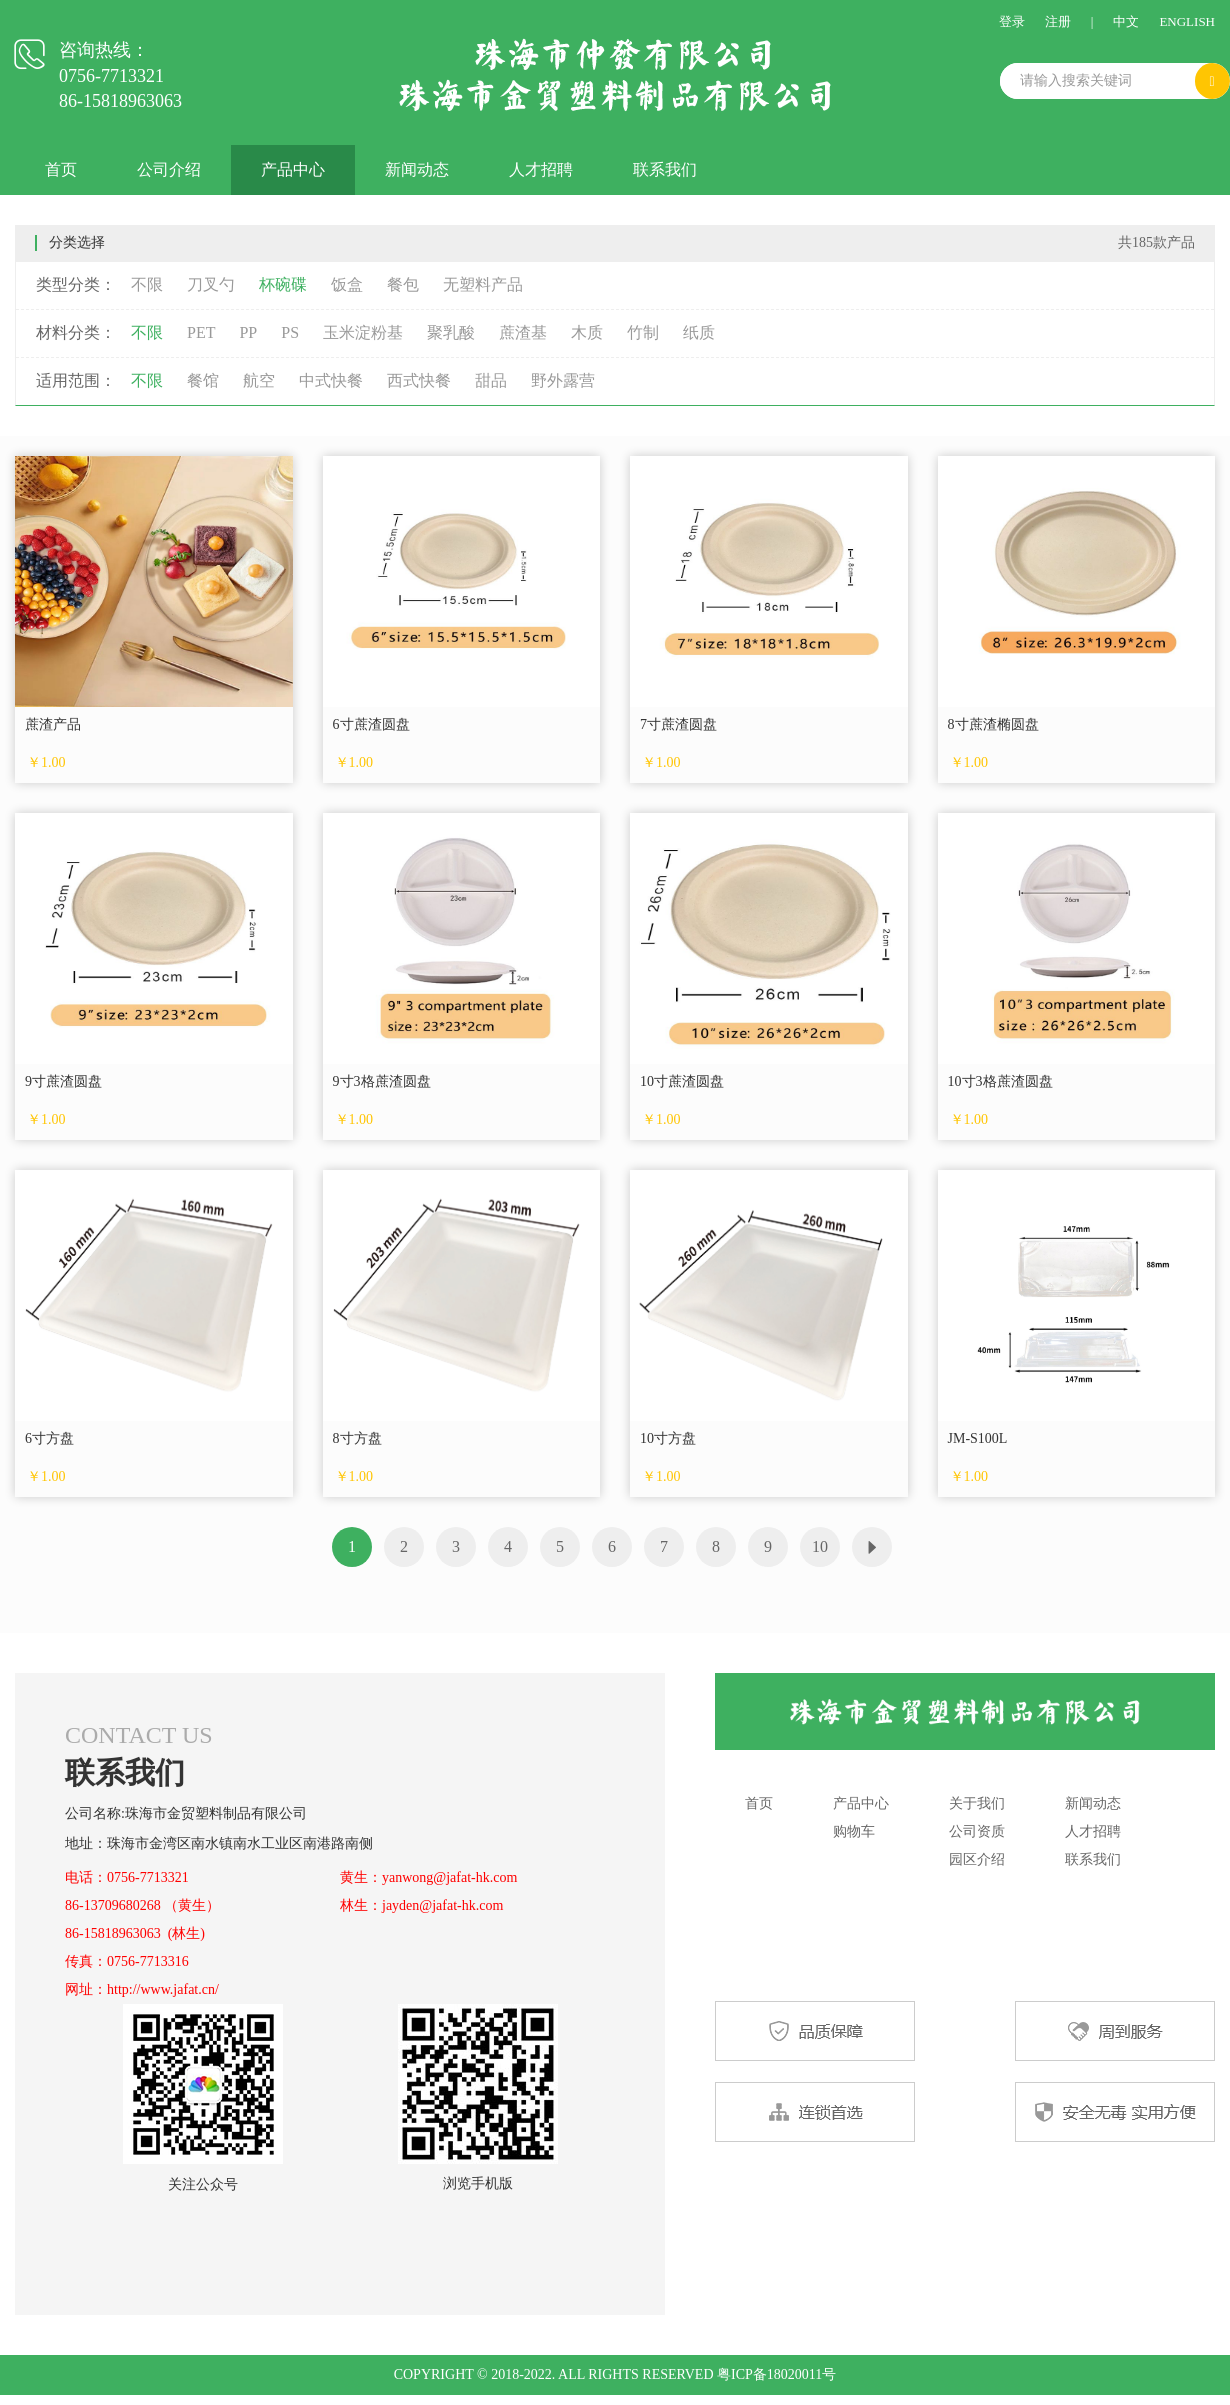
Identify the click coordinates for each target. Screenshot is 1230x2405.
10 (820, 1546)
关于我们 (977, 1803)
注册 (1058, 21)
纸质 (699, 332)
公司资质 (977, 1831)
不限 (147, 284)
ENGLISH (1187, 21)
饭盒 (347, 284)
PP (248, 332)
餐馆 (203, 380)
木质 (587, 332)
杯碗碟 (283, 284)
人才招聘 (541, 169)
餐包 (403, 284)
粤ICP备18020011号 (776, 2374)
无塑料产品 (483, 284)
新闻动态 (417, 169)
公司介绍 (169, 169)
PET (201, 332)
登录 (1012, 21)
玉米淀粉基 (363, 332)
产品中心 (293, 169)
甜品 (491, 380)
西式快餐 (419, 380)
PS (290, 332)
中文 (1126, 21)
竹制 (643, 332)
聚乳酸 (451, 332)
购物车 (854, 1831)
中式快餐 (331, 380)
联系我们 (665, 169)
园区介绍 (977, 1859)
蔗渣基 (523, 332)
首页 (61, 169)
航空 (259, 380)
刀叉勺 (211, 284)
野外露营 (563, 380)
